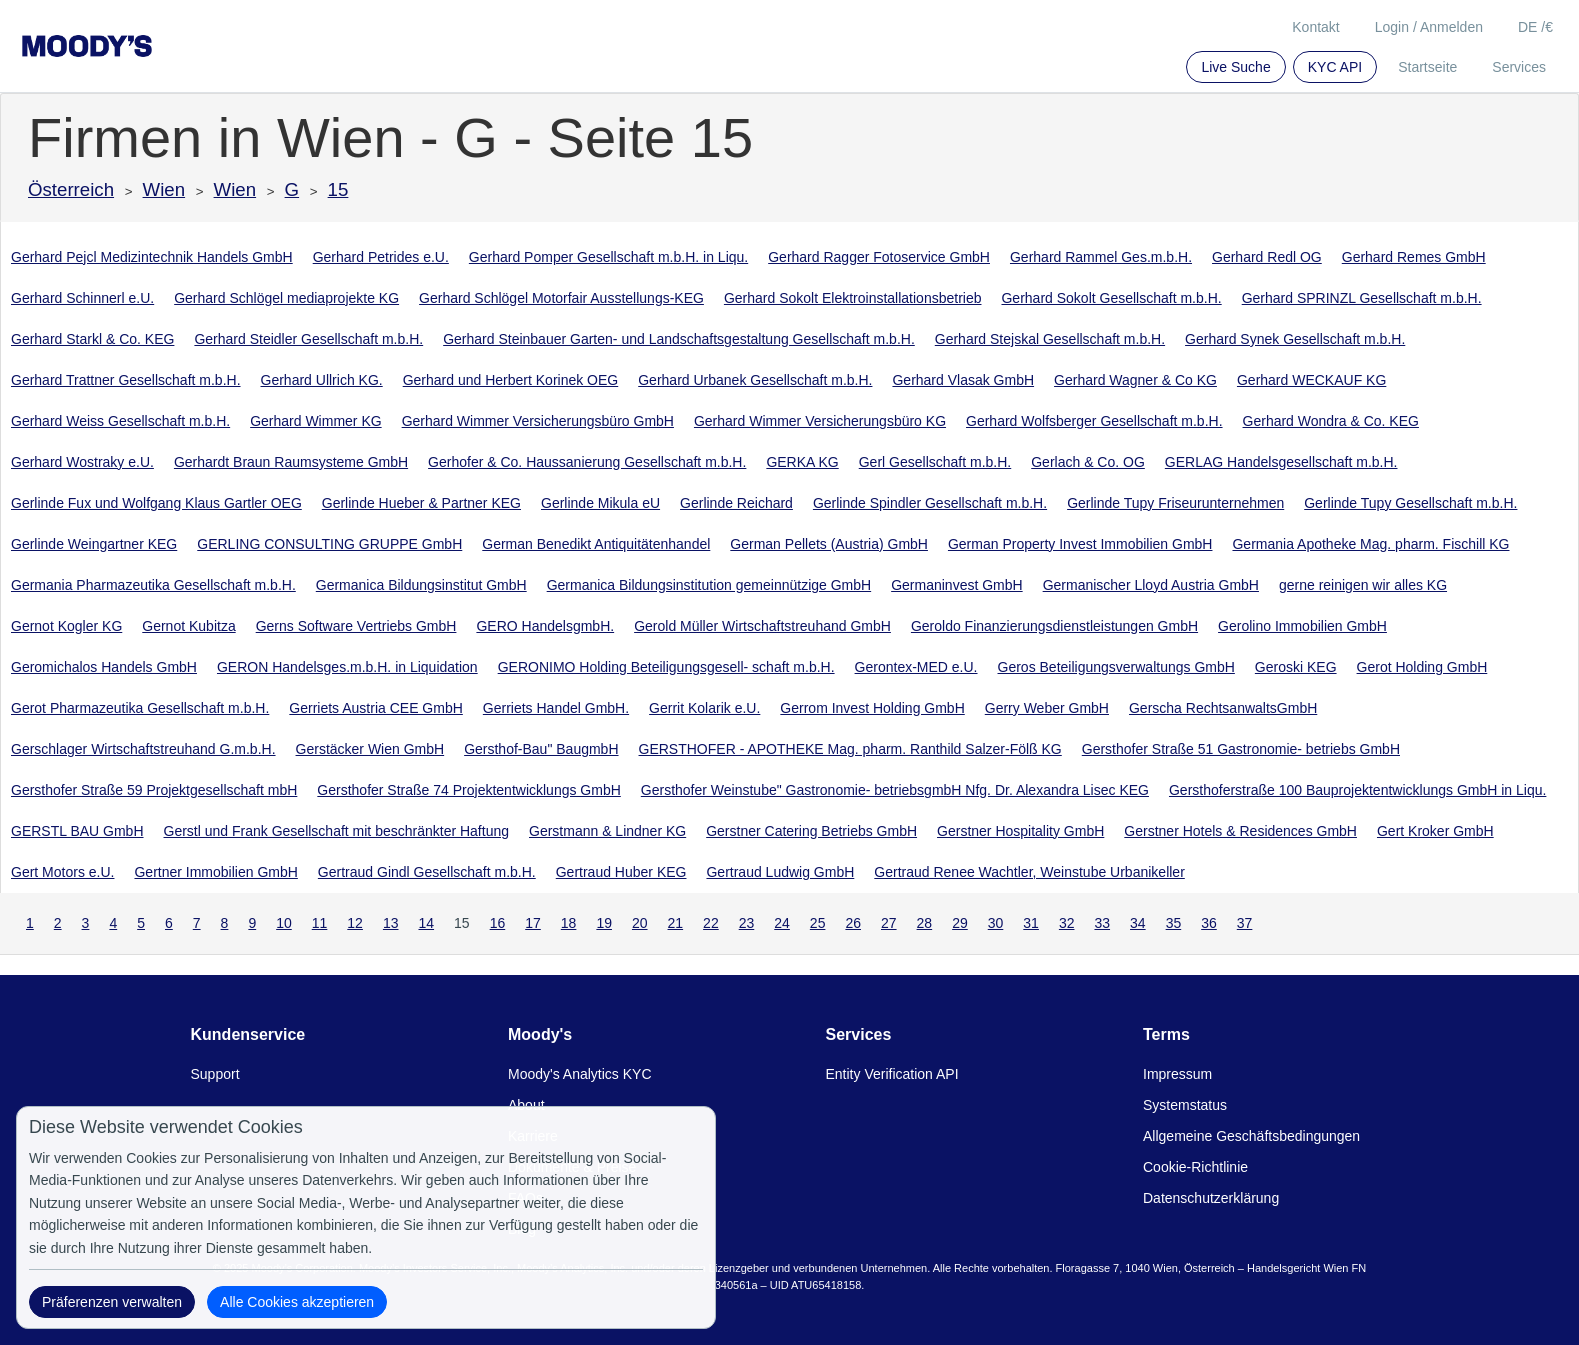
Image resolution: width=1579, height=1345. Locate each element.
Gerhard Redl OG (1267, 257)
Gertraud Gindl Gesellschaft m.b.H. (427, 872)
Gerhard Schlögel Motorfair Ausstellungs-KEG (561, 298)
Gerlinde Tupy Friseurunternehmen (1175, 503)
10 (284, 923)
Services (1519, 67)
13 (391, 923)
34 (1138, 923)
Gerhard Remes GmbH (1414, 257)
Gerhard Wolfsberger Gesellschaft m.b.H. (1094, 421)
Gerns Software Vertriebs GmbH (356, 626)
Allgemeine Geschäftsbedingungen (1251, 1136)
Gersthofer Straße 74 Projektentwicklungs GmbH (468, 790)
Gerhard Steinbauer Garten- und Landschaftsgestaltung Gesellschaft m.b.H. (679, 339)
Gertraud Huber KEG (621, 872)
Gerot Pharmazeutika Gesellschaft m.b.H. (140, 708)
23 (747, 923)
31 (1031, 923)
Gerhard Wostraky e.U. (82, 462)
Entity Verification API (892, 1074)
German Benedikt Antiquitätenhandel (596, 544)
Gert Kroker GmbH (1435, 831)
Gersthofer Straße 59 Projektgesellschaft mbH (154, 790)
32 (1067, 923)
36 (1209, 923)
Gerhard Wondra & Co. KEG (1331, 421)
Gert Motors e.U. (62, 872)
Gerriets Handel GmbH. (556, 708)
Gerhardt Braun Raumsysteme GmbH (291, 462)
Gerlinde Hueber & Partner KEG (421, 503)
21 (676, 923)
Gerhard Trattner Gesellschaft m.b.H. (126, 380)
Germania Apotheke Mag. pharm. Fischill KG (1370, 544)
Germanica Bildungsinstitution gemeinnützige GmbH (709, 585)
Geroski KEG (1296, 667)
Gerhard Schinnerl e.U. (82, 298)
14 (426, 923)
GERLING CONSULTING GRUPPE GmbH (329, 544)
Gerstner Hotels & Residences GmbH (1240, 831)
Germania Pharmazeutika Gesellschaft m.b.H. (153, 585)
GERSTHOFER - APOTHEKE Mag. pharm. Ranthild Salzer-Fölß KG (850, 749)
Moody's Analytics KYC (580, 1074)
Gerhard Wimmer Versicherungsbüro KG (820, 421)
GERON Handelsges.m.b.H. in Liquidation (347, 667)
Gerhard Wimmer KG (315, 421)
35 (1174, 923)
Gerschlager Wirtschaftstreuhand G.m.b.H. (143, 749)
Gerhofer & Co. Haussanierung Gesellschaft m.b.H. (587, 462)
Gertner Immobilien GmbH (215, 872)
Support (215, 1074)
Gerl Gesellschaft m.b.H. (935, 462)
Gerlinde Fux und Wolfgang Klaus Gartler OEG (156, 503)
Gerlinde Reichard (736, 503)
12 (355, 923)
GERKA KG (802, 462)
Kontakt (1315, 27)
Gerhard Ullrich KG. (322, 380)
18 (569, 923)
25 (818, 923)
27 (889, 923)
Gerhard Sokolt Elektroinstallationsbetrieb (853, 298)
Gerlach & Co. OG (1088, 462)
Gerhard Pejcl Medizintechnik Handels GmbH (152, 257)
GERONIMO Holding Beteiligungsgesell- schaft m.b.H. (666, 667)
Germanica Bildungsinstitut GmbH (421, 585)
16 (498, 923)
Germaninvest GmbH (956, 585)
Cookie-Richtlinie (1195, 1167)
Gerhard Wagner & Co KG (1135, 380)
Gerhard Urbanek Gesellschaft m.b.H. (755, 380)
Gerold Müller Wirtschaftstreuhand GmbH (762, 626)
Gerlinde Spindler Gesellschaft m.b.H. (930, 503)
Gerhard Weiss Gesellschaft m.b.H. (120, 421)
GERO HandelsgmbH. (545, 626)
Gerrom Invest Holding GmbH (872, 708)
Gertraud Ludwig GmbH (780, 872)
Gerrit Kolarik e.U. (704, 708)
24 (782, 923)
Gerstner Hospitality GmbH (1020, 831)
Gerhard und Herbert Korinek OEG (511, 380)
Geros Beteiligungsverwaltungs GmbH (1116, 667)
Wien (164, 189)
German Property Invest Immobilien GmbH (1080, 544)
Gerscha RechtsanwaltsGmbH (1223, 708)
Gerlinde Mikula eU (600, 503)
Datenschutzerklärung (1211, 1198)
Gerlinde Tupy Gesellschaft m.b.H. (1410, 503)
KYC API (1335, 67)
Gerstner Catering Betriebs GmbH (811, 831)
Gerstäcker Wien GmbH (370, 749)
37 (1245, 923)
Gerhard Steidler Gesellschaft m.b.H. (308, 339)
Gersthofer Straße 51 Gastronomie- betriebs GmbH (1241, 749)
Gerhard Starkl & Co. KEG (92, 339)
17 (533, 923)
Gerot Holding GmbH (1422, 667)
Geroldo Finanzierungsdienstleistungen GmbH (1054, 626)
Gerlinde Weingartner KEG (94, 544)
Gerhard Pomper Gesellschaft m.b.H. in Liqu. (608, 257)
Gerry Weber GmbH (1047, 708)
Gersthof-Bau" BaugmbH (541, 749)
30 (996, 923)
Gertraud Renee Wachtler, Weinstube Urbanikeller (1029, 872)
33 (1102, 923)
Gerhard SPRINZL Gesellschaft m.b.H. (1362, 298)
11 (320, 923)
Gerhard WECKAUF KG (1311, 380)
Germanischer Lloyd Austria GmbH (1151, 585)
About (526, 1105)
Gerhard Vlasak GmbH (963, 380)
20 (640, 923)
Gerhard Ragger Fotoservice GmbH (879, 257)
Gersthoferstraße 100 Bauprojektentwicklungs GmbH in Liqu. (1357, 790)
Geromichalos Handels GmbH (104, 667)
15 (338, 189)
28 (925, 923)
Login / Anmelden (1429, 27)
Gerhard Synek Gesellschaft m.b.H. (1295, 339)
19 (604, 923)
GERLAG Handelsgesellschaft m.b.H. (1281, 462)
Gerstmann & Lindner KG (607, 831)
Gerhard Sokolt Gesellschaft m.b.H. (1111, 298)
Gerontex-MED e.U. (916, 667)
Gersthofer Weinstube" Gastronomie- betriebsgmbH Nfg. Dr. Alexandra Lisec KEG (895, 790)
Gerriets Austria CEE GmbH (376, 708)
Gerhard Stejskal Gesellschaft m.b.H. (1050, 339)
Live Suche (1235, 67)
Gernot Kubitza (188, 626)
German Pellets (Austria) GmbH (829, 544)
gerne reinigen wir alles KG (1363, 585)
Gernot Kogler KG (66, 626)
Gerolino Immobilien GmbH (1302, 626)
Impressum (1177, 1074)
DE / (1535, 27)
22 (711, 923)
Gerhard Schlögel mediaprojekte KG (286, 298)
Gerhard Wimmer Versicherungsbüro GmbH (538, 421)
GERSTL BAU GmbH (77, 831)
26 (853, 923)
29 (960, 923)
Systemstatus (1185, 1105)
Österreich (71, 189)
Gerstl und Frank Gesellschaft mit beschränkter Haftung (336, 831)
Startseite (1427, 67)
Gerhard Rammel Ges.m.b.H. (1101, 257)
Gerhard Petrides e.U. (381, 257)
